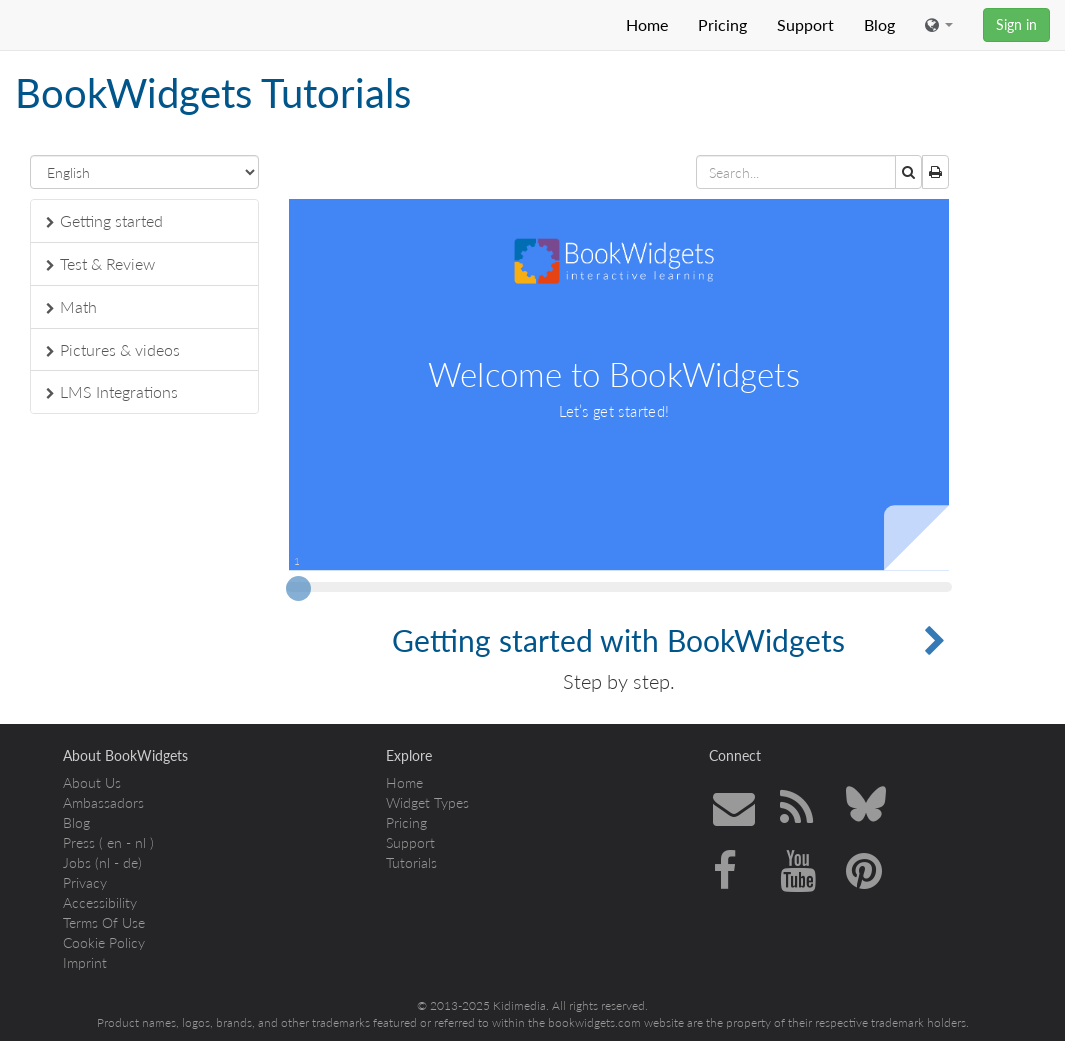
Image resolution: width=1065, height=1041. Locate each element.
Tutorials (411, 862)
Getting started (104, 220)
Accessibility (100, 902)
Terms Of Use (104, 922)
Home (647, 24)
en (114, 842)
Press (79, 842)
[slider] (298, 594)
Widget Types (427, 802)
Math (71, 306)
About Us (92, 782)
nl (140, 842)
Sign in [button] (1016, 24)
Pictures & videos (113, 349)
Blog (879, 24)
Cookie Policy (104, 942)
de (130, 862)
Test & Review (100, 263)
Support (805, 24)
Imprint (85, 962)
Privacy (85, 882)
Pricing (722, 24)
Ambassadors (103, 802)
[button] (939, 25)
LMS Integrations (112, 391)
